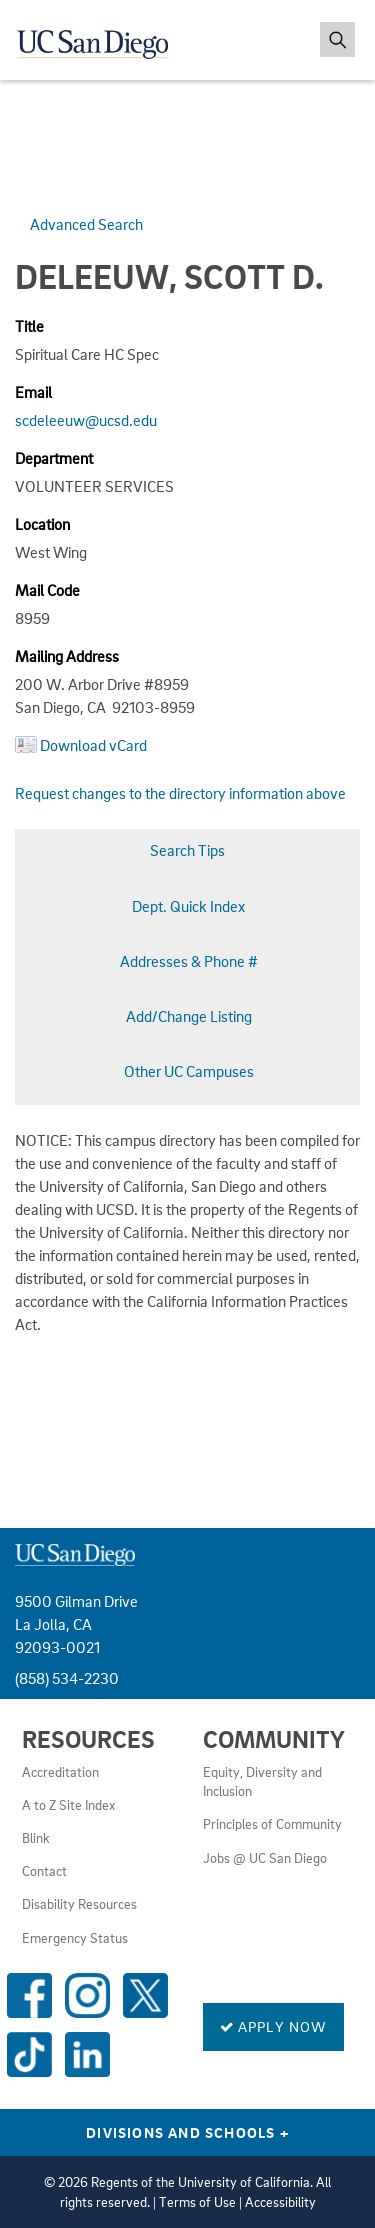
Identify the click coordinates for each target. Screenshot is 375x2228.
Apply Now (273, 2026)
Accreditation (60, 1772)
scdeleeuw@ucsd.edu (86, 420)
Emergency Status (75, 1938)
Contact (44, 1871)
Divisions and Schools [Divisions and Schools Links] (187, 2132)
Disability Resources (79, 1904)
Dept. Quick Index (188, 906)
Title (29, 326)
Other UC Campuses (189, 1071)
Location (42, 524)
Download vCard (93, 745)
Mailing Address (67, 656)
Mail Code (47, 590)
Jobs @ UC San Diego (265, 1858)
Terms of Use (197, 2202)
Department (54, 458)
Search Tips (187, 850)
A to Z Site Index (68, 1805)
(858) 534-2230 (67, 1678)
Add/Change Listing (189, 1016)
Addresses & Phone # (189, 961)
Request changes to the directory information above (180, 793)
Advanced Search (86, 224)
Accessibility (280, 2202)
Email (33, 392)
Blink (36, 1838)
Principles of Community (272, 1824)
